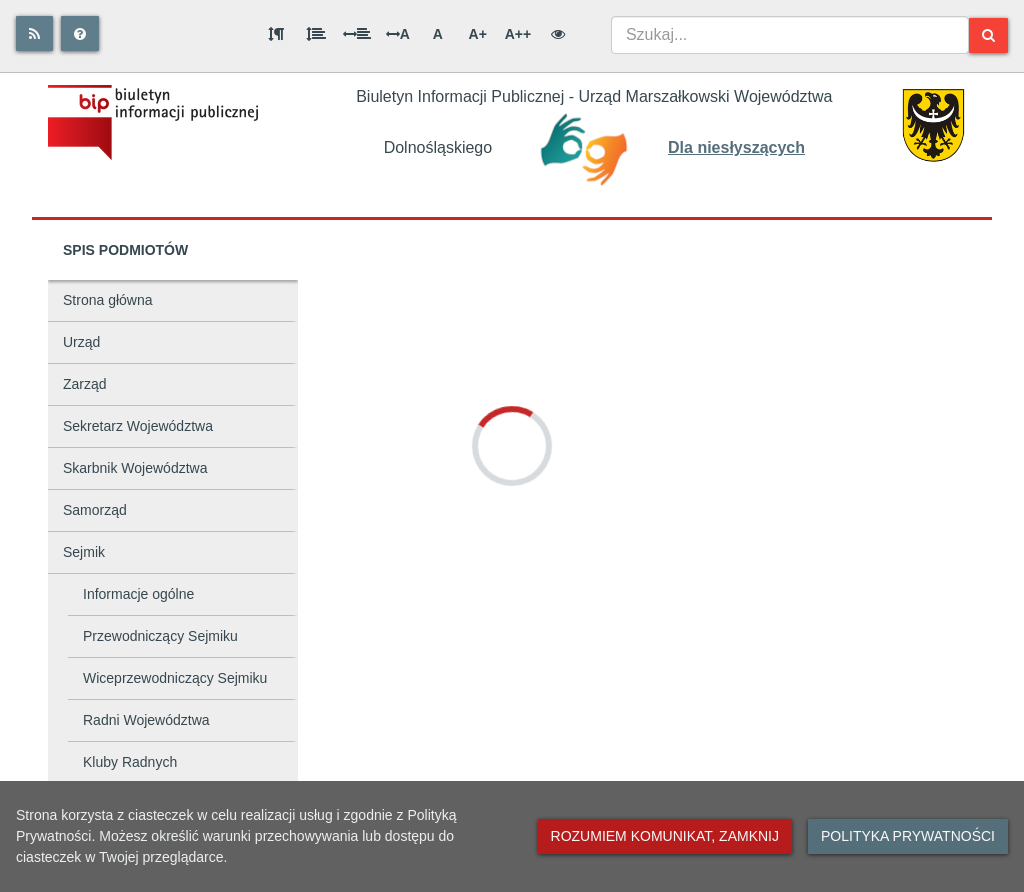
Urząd (81, 342)
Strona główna (108, 300)
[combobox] (790, 35)
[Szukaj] (988, 35)
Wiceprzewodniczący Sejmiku (175, 678)
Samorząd (95, 510)
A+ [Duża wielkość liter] (478, 34)
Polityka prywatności (908, 836)
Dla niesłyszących (736, 147)
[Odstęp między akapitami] (276, 34)
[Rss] (34, 33)
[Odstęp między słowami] (357, 34)
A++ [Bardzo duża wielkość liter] (518, 34)
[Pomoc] (80, 33)
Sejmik (84, 552)
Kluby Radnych (130, 762)
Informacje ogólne (138, 594)
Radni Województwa (146, 720)
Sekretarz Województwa (138, 426)
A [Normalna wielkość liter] (438, 34)
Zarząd (85, 384)
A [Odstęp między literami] (398, 34)
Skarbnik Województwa (135, 468)
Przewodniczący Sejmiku (160, 636)
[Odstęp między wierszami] (316, 34)
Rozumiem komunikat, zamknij (665, 836)
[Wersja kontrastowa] (558, 34)
